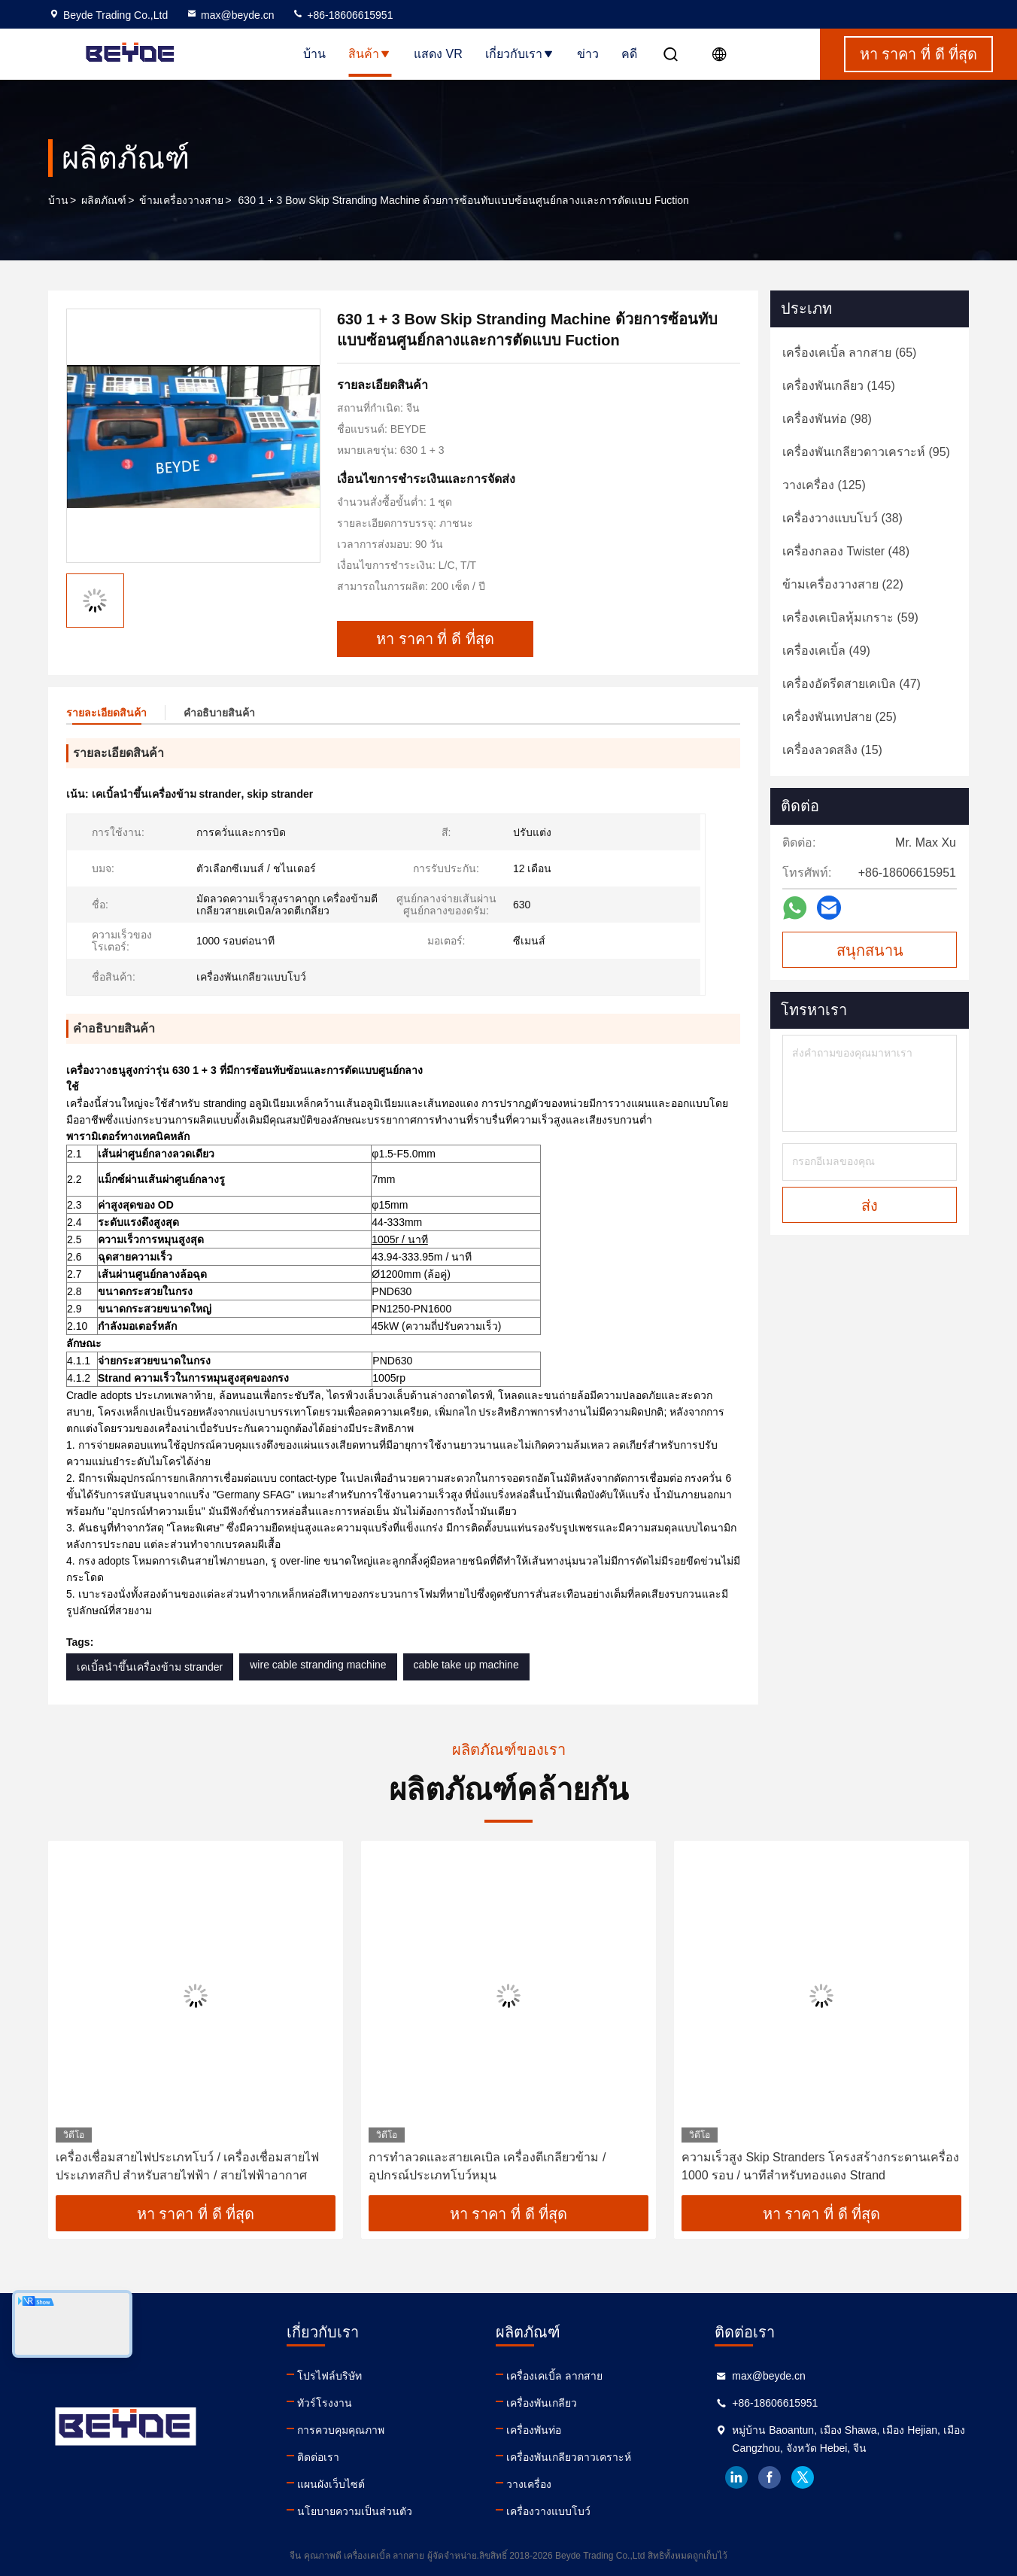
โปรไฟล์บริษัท (329, 2376)
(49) (826, 650)
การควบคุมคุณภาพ (340, 2430)
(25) (839, 716)
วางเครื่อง (528, 2484)
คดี (629, 53)
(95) (866, 452)
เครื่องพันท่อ (533, 2430)
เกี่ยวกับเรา (519, 53)
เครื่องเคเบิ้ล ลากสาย (554, 2376)
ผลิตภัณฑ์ (103, 200)
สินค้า (369, 53)
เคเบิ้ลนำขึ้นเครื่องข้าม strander (150, 1667)
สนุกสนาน (869, 950)
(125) (824, 485)
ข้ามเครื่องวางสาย (181, 200)
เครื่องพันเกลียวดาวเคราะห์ (568, 2457)
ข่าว (588, 53)
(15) (832, 750)
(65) (849, 352)
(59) (850, 617)
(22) (842, 584)
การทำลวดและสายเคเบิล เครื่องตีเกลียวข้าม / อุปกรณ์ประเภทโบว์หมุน (487, 2166)
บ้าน (314, 53)
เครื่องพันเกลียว (541, 2403)
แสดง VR (438, 53)
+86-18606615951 (342, 15)
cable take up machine (466, 1665)
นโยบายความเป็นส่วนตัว (354, 2511)
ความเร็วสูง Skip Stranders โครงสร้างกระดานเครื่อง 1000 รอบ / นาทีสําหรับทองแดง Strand (820, 2166)
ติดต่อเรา (318, 2457)
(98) (827, 418)
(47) (851, 683)
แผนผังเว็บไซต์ (331, 2484)
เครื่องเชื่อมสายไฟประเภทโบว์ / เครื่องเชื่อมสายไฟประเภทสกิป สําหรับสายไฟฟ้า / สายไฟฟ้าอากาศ (187, 2166)
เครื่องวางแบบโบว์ (548, 2511)
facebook (769, 2477)
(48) (845, 551)
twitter (802, 2477)
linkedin (736, 2477)
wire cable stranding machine (318, 1665)
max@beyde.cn (230, 15)
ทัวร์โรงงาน (324, 2403)
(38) (842, 518)
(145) (838, 385)
